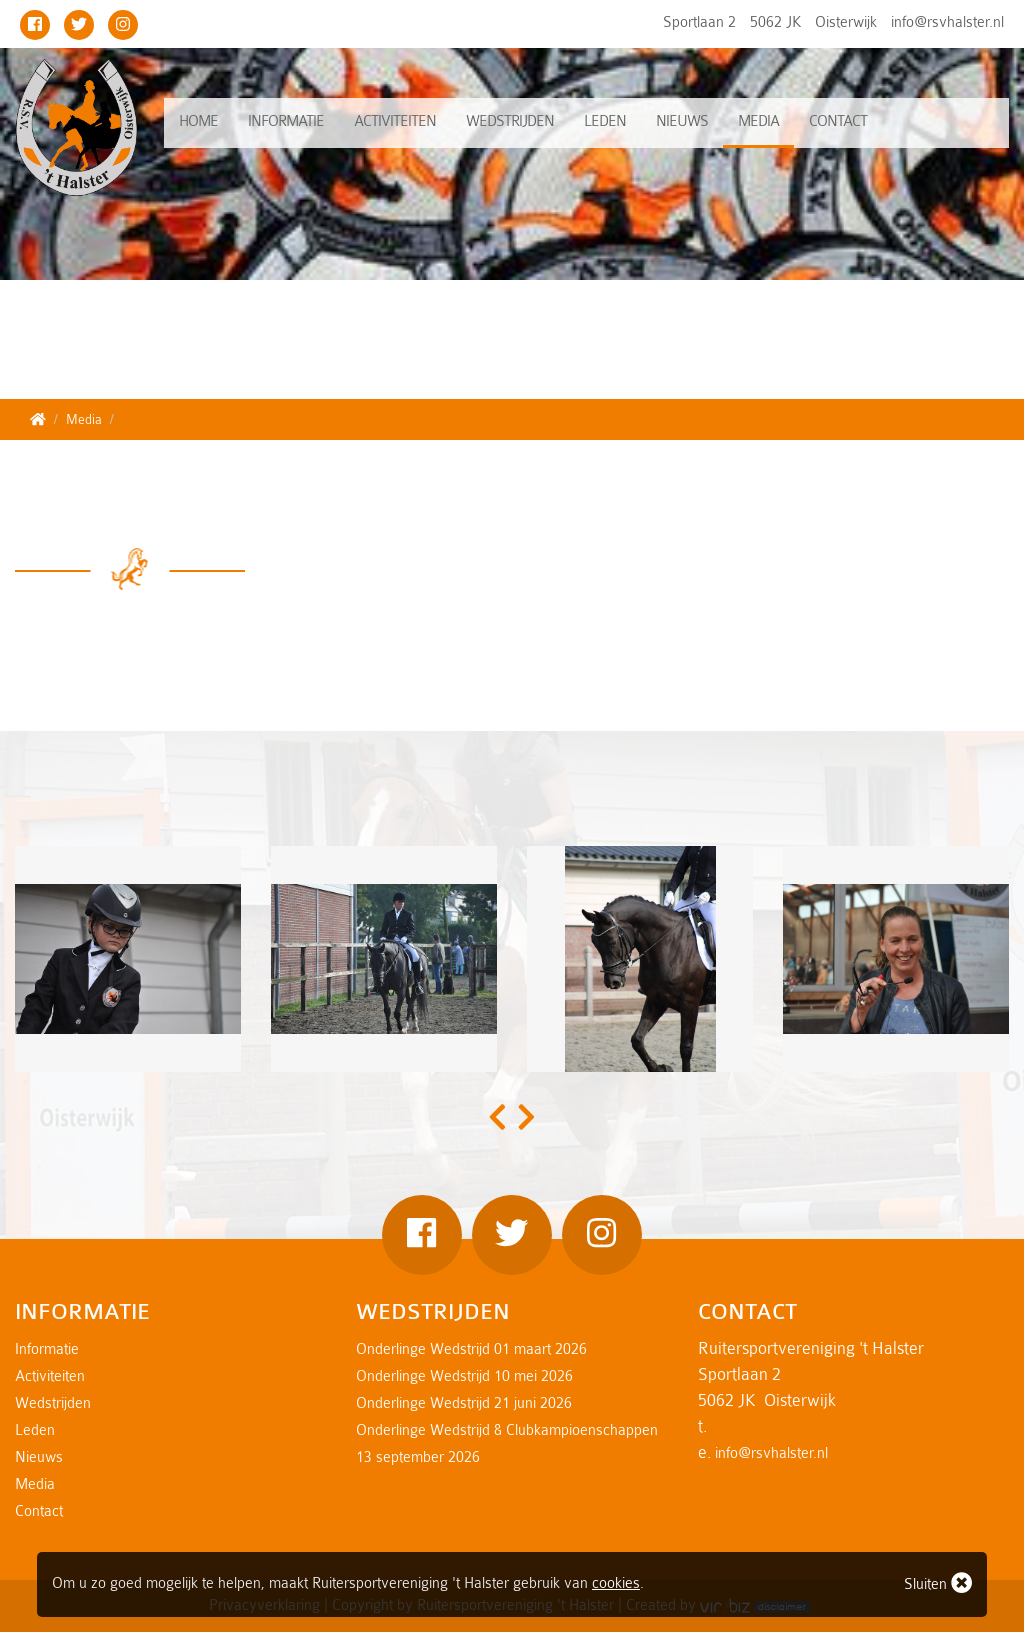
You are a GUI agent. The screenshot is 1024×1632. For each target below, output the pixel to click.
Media (758, 121)
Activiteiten (395, 121)
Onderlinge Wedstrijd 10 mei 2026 (464, 1376)
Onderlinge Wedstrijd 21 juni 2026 (464, 1403)
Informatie (286, 121)
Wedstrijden (510, 121)
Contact (838, 121)
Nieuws (682, 121)
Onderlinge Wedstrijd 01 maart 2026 (471, 1349)
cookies (616, 1583)
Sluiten (938, 1582)
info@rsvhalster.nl (947, 22)
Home (198, 121)
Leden (605, 121)
